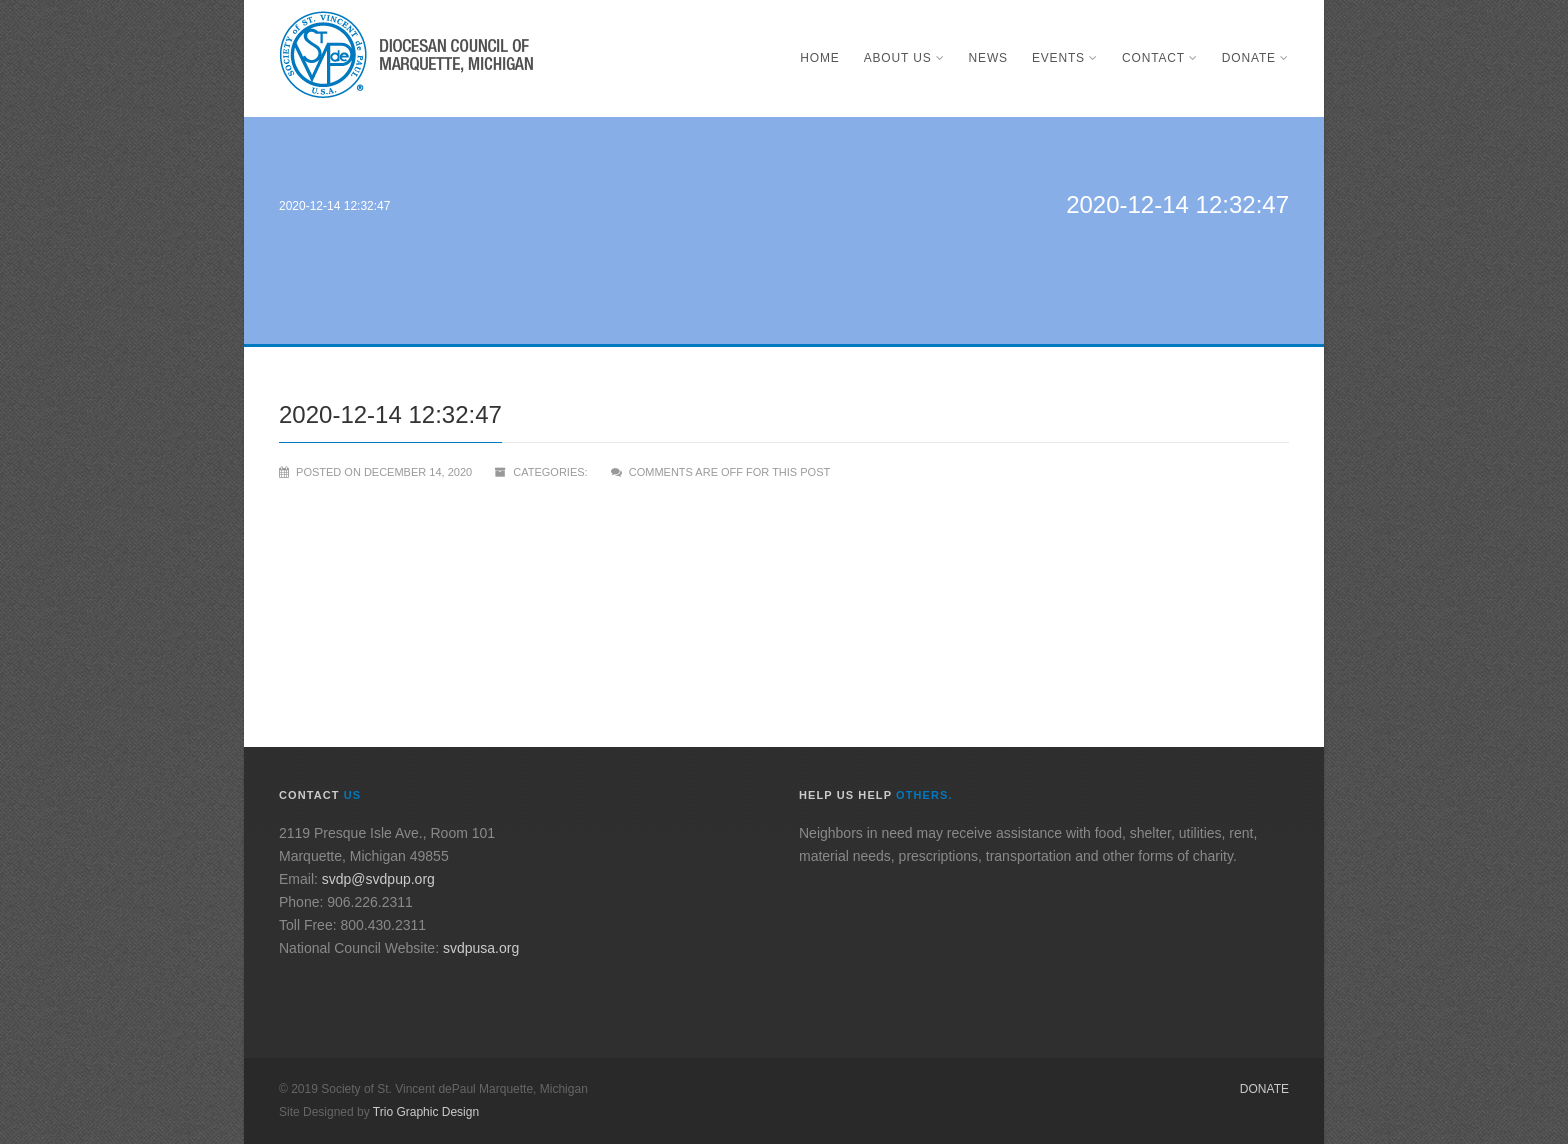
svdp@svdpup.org (378, 879)
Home (819, 58)
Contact (1160, 58)
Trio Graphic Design (426, 1112)
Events (1065, 58)
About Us (904, 58)
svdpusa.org (481, 948)
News (988, 58)
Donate (1255, 58)
